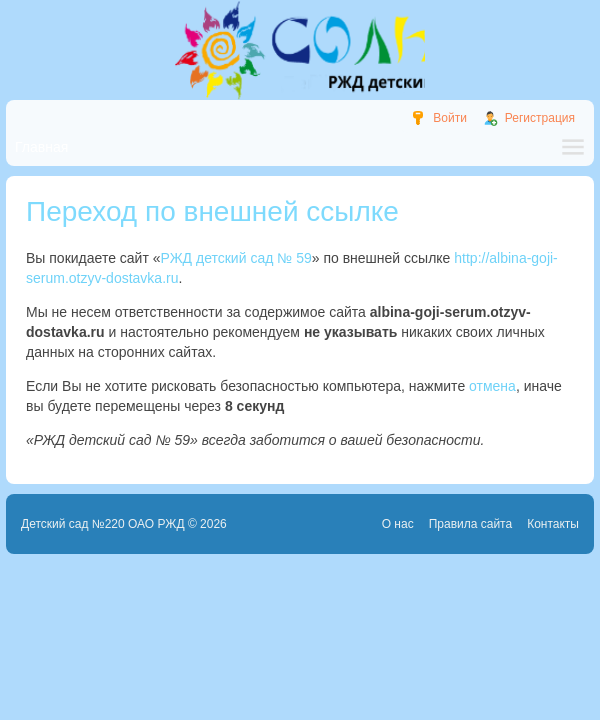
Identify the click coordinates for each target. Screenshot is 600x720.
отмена (492, 386)
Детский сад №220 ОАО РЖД (103, 524)
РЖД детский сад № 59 (236, 258)
